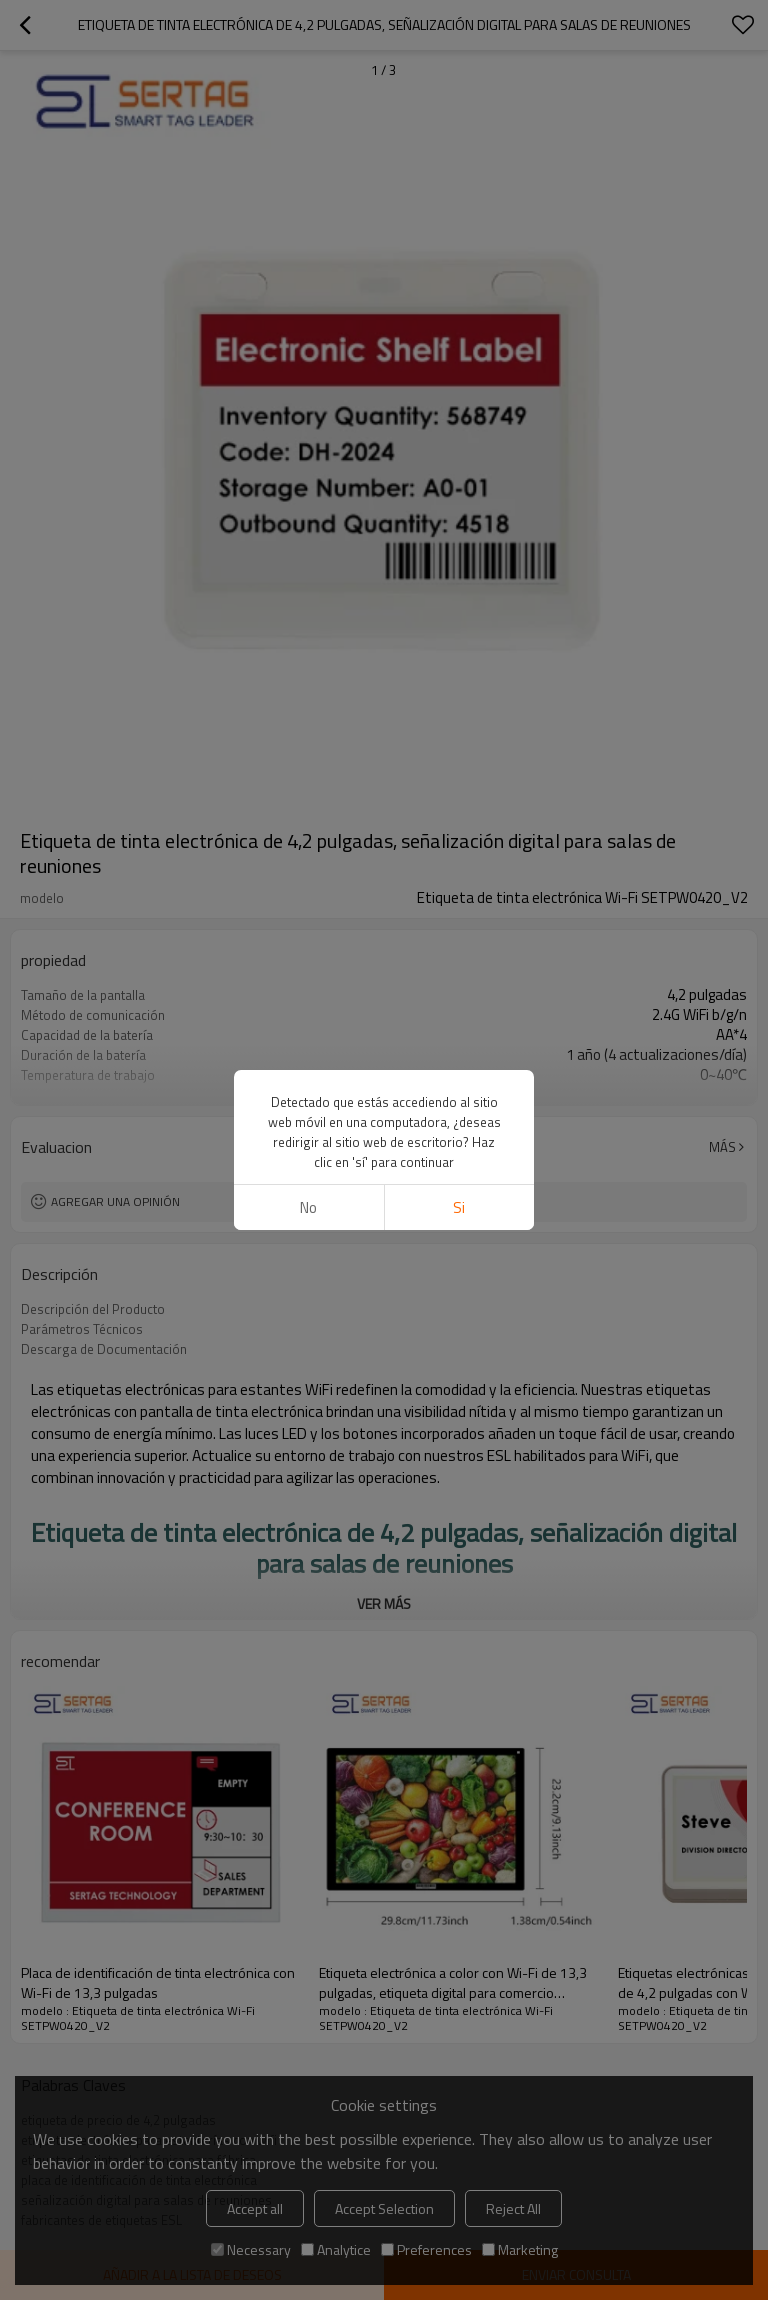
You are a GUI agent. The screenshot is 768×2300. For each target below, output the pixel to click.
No (308, 1207)
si (459, 1207)
